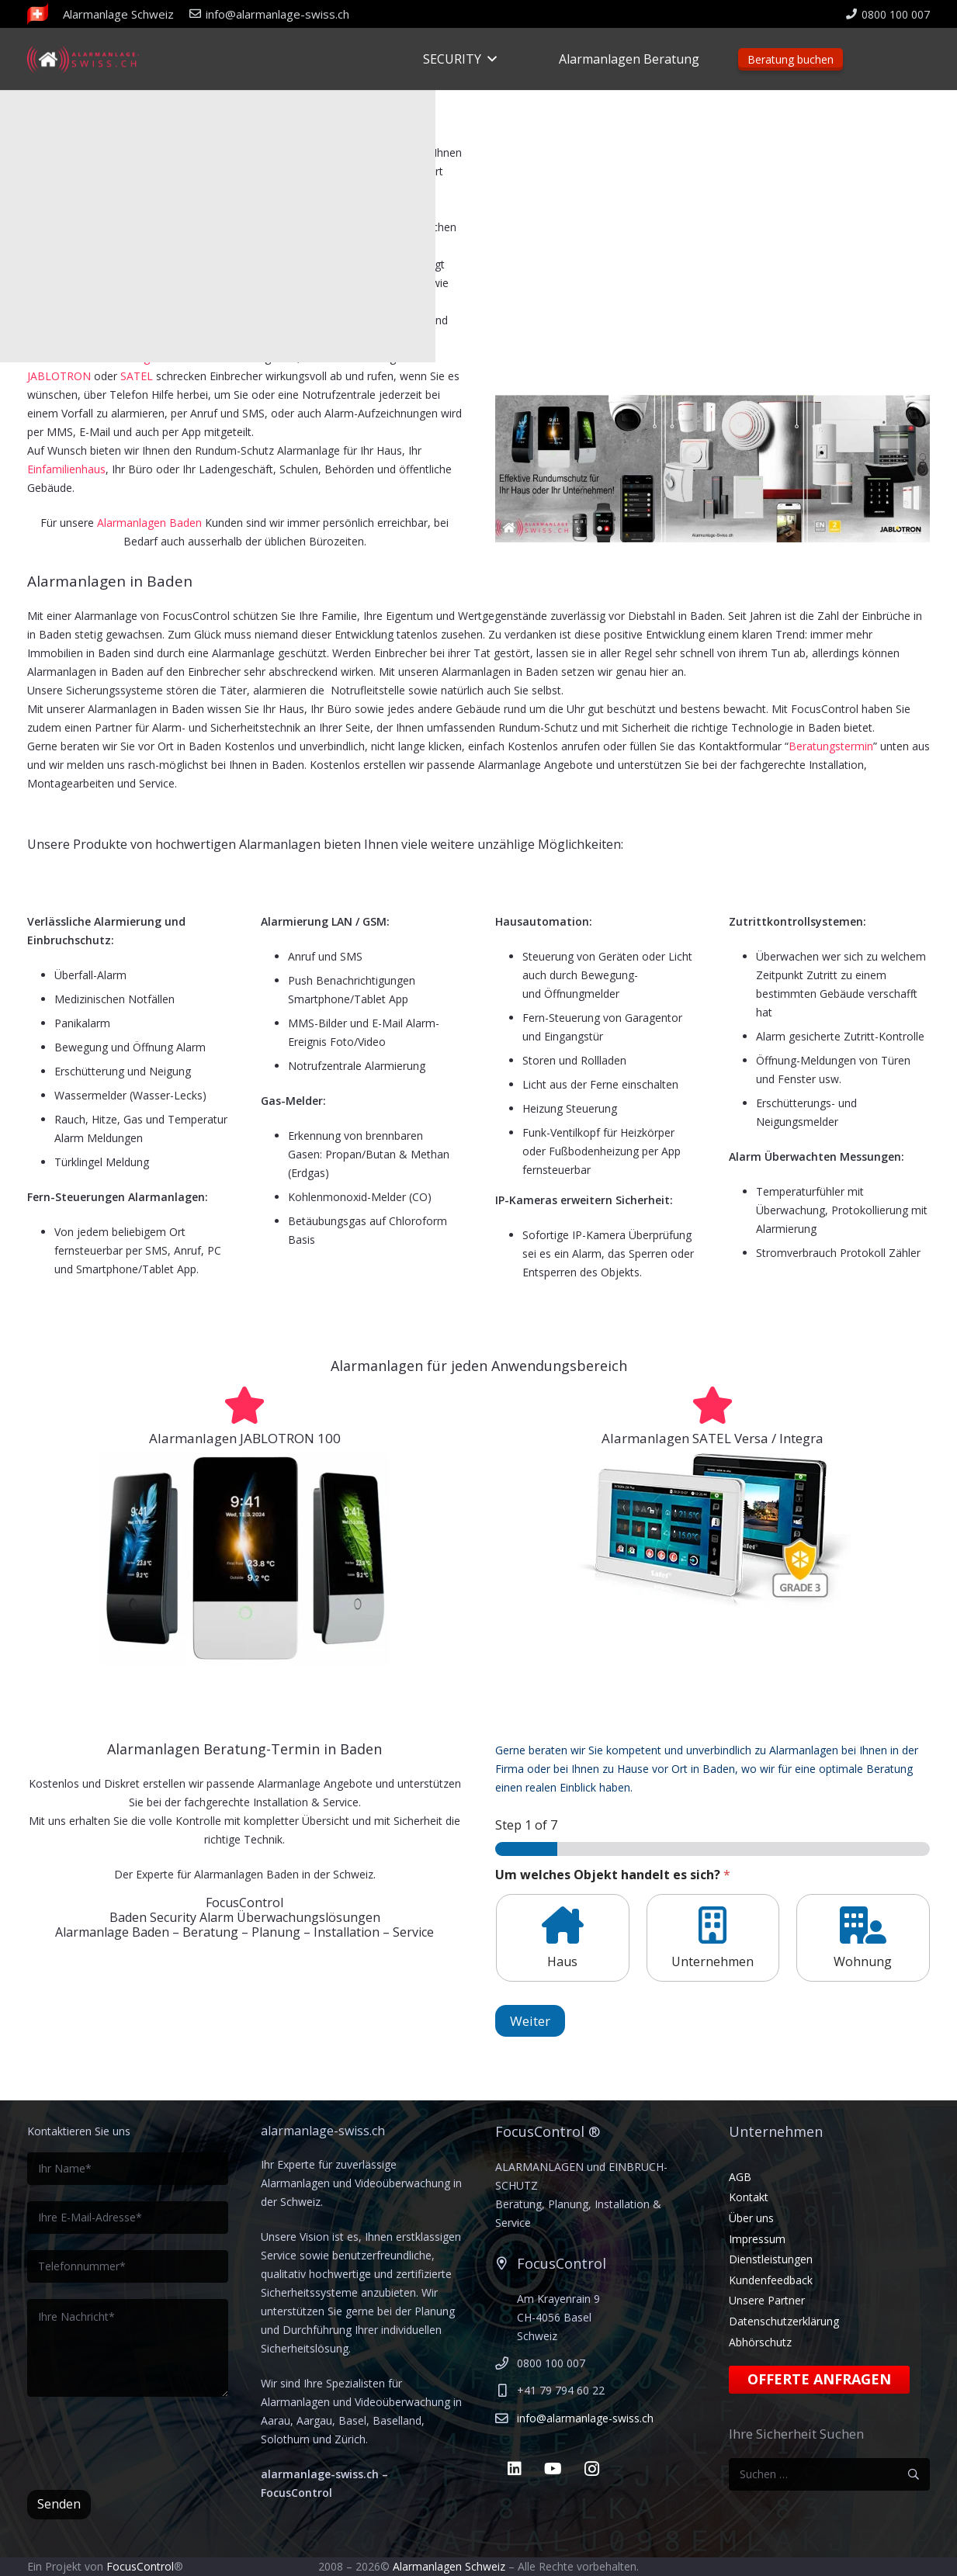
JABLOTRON (60, 376)
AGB (740, 2176)
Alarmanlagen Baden (149, 522)
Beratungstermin (831, 746)
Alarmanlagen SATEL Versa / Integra (713, 1438)
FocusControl (140, 2566)
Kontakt (748, 2197)
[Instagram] (592, 2469)
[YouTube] (553, 2469)
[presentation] (145, 2443)
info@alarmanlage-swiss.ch (585, 2418)
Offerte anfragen (819, 2379)
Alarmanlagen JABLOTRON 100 (245, 1438)
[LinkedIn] (514, 2469)
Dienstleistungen (771, 2259)
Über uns (751, 2218)
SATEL (136, 376)
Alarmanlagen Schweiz (449, 2566)
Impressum (757, 2238)
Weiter (530, 2021)
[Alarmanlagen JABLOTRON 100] (244, 1405)
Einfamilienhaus (66, 469)
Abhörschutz (760, 2342)
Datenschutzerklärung (784, 2321)
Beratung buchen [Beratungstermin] (790, 59)
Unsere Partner (767, 2300)
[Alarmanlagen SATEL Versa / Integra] (712, 1405)
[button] (489, 59)
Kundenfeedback (771, 2280)
